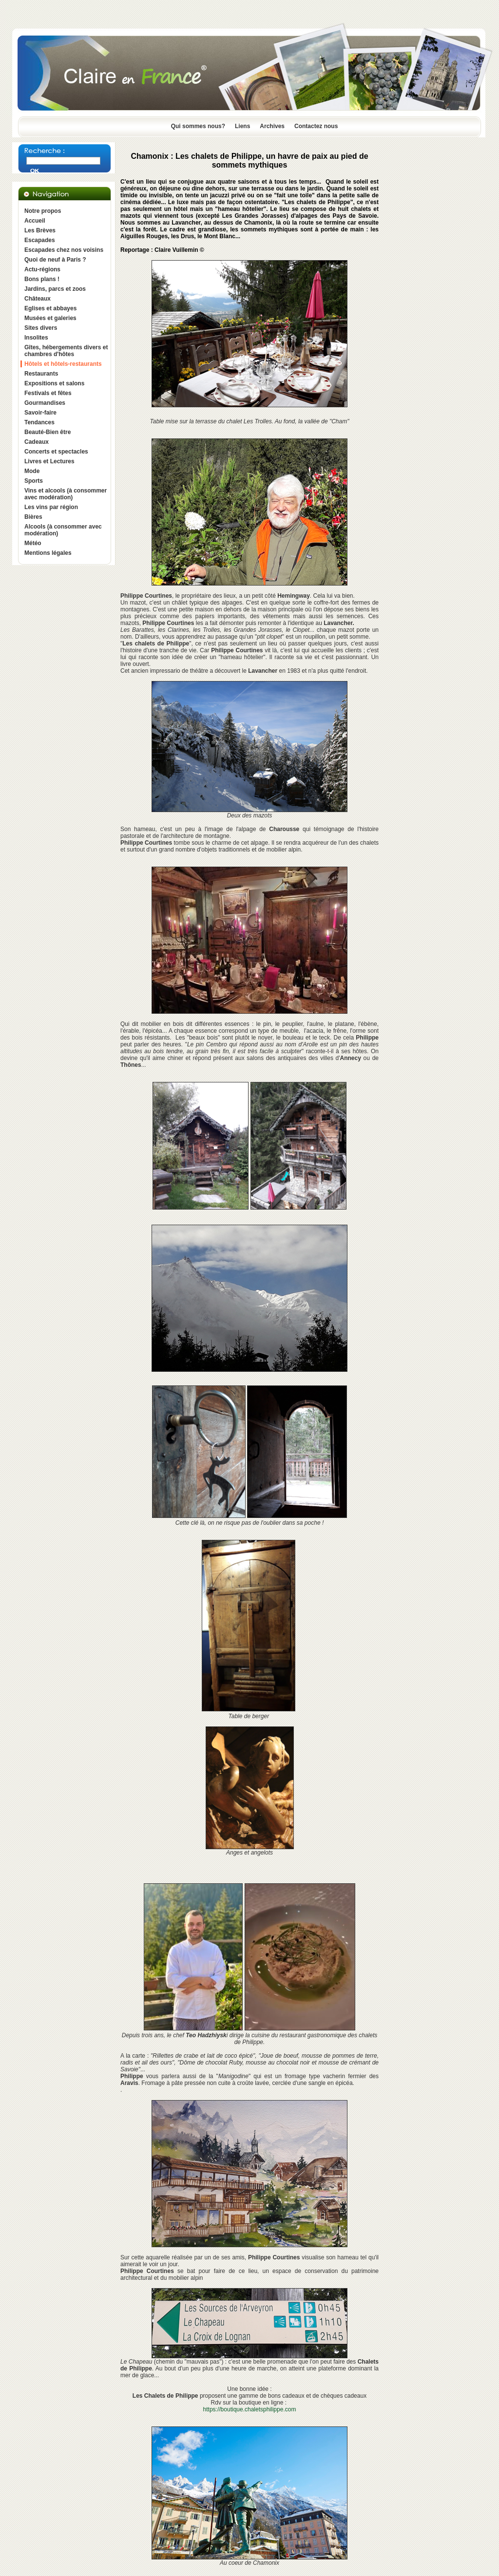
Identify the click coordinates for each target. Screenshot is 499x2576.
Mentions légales (48, 552)
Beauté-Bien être (47, 432)
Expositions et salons (54, 383)
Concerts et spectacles (56, 451)
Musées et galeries (50, 318)
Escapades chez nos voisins (63, 249)
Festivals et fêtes (48, 393)
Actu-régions (42, 269)
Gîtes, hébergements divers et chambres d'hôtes (66, 351)
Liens (242, 126)
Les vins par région (51, 507)
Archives (272, 126)
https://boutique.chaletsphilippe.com (249, 2409)
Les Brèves (40, 230)
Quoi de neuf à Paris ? (55, 259)
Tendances (39, 422)
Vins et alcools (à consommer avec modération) (65, 494)
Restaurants (41, 373)
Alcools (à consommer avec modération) (63, 530)
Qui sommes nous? (198, 126)
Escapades (39, 240)
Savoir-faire (40, 412)
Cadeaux (36, 441)
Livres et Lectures (49, 461)
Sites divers (40, 327)
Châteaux (37, 298)
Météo (32, 543)
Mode (31, 471)
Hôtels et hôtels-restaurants (63, 363)
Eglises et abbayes (50, 308)
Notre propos (42, 211)
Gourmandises (44, 402)
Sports (33, 480)
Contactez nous (316, 126)
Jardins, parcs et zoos (55, 288)
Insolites (36, 337)
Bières (33, 516)
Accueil (34, 220)
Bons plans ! (41, 279)
